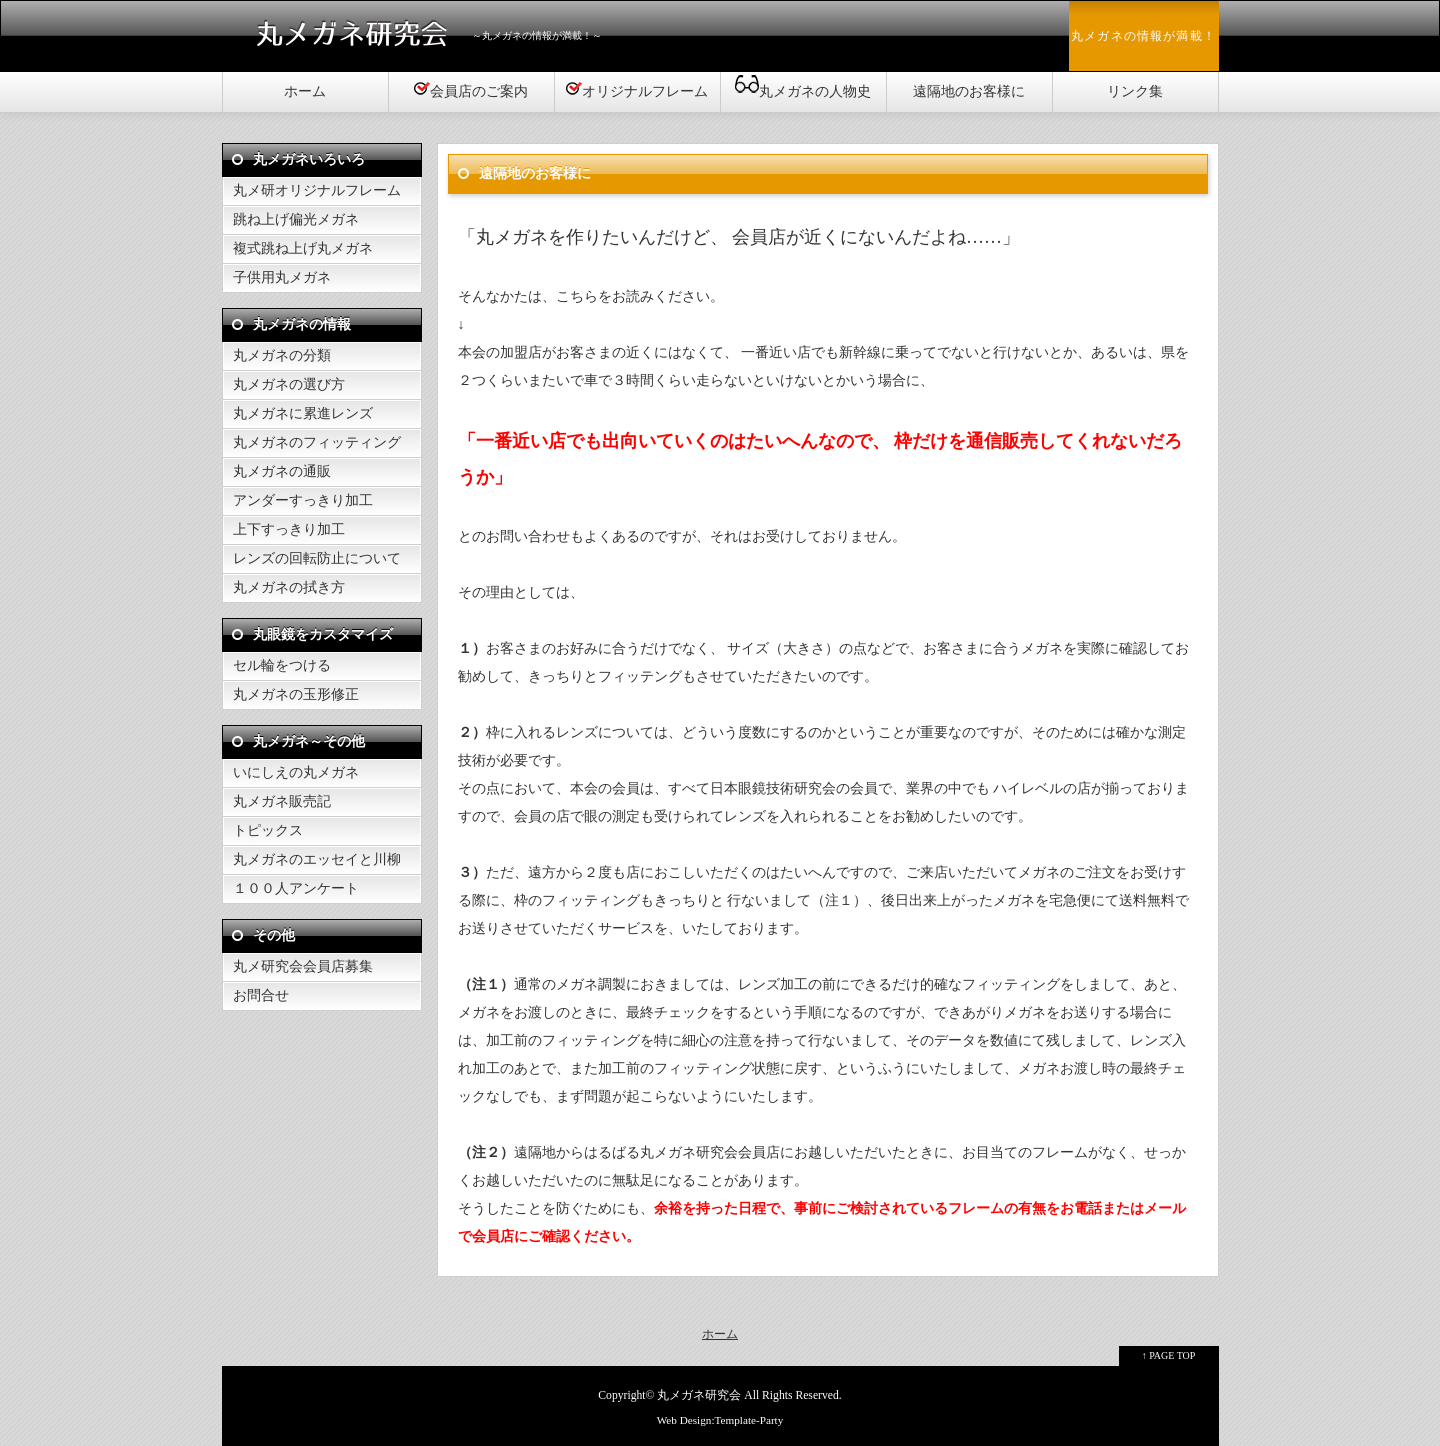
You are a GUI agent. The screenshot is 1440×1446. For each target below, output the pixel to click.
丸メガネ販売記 (282, 801)
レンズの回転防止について (317, 558)
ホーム (305, 91)
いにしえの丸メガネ (296, 772)
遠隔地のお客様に (969, 91)
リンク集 (1135, 91)
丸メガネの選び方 (289, 384)
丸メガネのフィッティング (317, 442)
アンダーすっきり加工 (303, 500)
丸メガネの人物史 (803, 85)
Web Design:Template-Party (720, 1420)
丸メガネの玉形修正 (296, 694)
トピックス (268, 830)
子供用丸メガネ (282, 277)
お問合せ (261, 995)
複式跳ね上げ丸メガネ (303, 248)
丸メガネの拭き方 (289, 587)
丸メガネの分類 (282, 355)
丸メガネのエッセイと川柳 (317, 859)
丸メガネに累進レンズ (303, 413)
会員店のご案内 (471, 89)
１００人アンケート (296, 888)
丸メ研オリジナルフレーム (317, 190)
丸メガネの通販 (282, 471)
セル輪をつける (282, 665)
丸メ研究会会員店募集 (303, 966)
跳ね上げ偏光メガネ (296, 219)
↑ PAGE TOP (1169, 1355)
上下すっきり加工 (289, 529)
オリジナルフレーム (637, 89)
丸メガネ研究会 (699, 1395)
